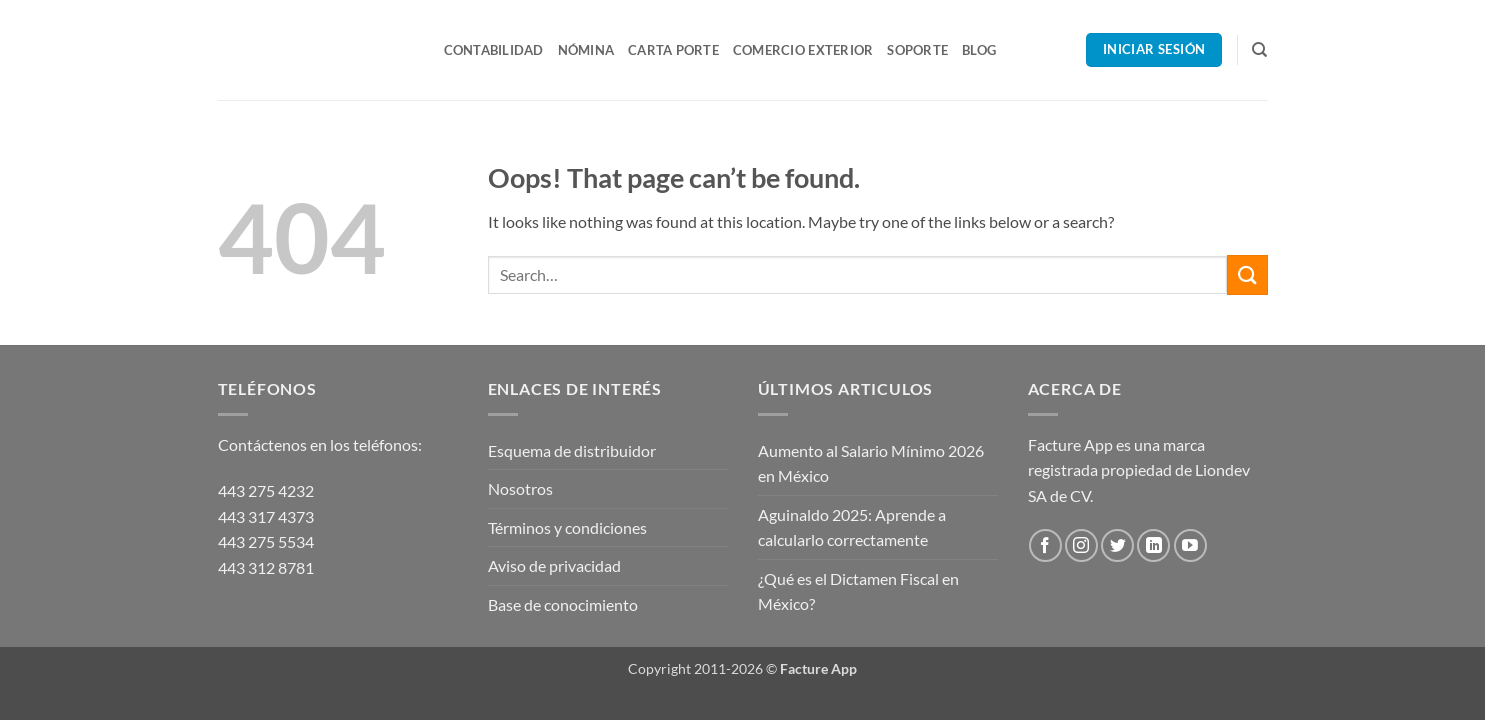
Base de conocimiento (563, 604)
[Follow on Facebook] (1045, 545)
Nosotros (520, 488)
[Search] (1259, 50)
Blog (979, 50)
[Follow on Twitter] (1117, 545)
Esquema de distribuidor (572, 450)
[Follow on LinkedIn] (1153, 545)
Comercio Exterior (803, 50)
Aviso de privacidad (554, 565)
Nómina (586, 50)
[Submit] (1247, 274)
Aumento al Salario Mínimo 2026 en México (871, 463)
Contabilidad (494, 50)
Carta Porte (673, 50)
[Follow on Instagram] (1081, 545)
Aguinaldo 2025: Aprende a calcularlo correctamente (852, 527)
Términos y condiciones (567, 527)
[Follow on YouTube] (1190, 545)
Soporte (917, 50)
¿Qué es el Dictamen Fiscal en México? (858, 591)
